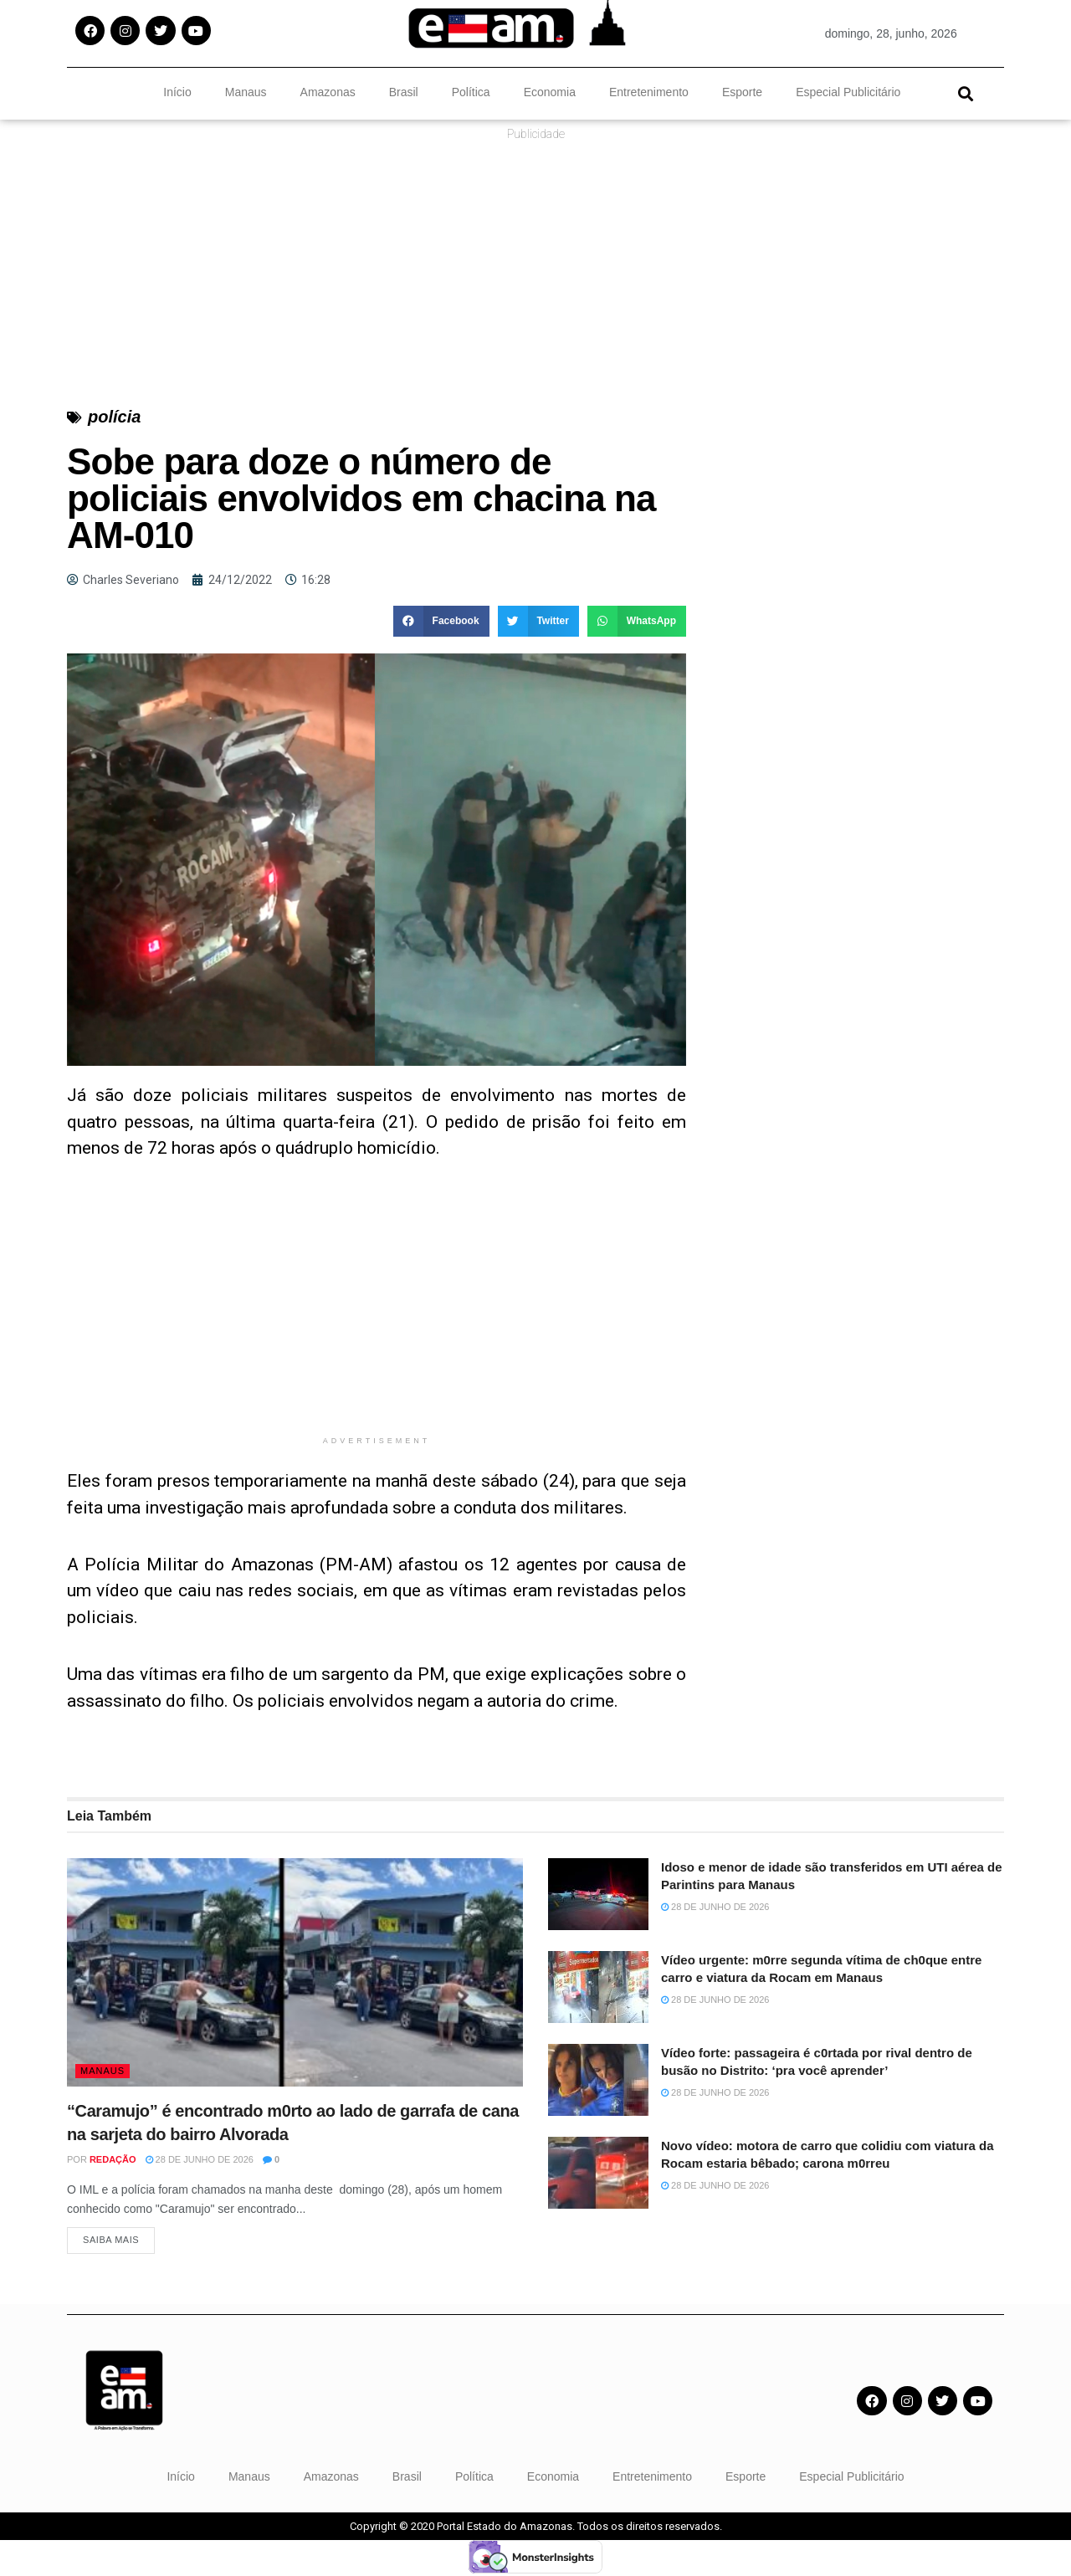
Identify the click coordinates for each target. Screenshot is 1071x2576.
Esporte (742, 92)
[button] (965, 93)
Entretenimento (649, 92)
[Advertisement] (376, 1310)
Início (177, 92)
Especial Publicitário (848, 92)
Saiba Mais (111, 2243)
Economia (550, 92)
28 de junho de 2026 (200, 2159)
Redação (113, 2159)
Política (471, 92)
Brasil (403, 92)
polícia (114, 416)
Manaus (246, 92)
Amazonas (328, 92)
